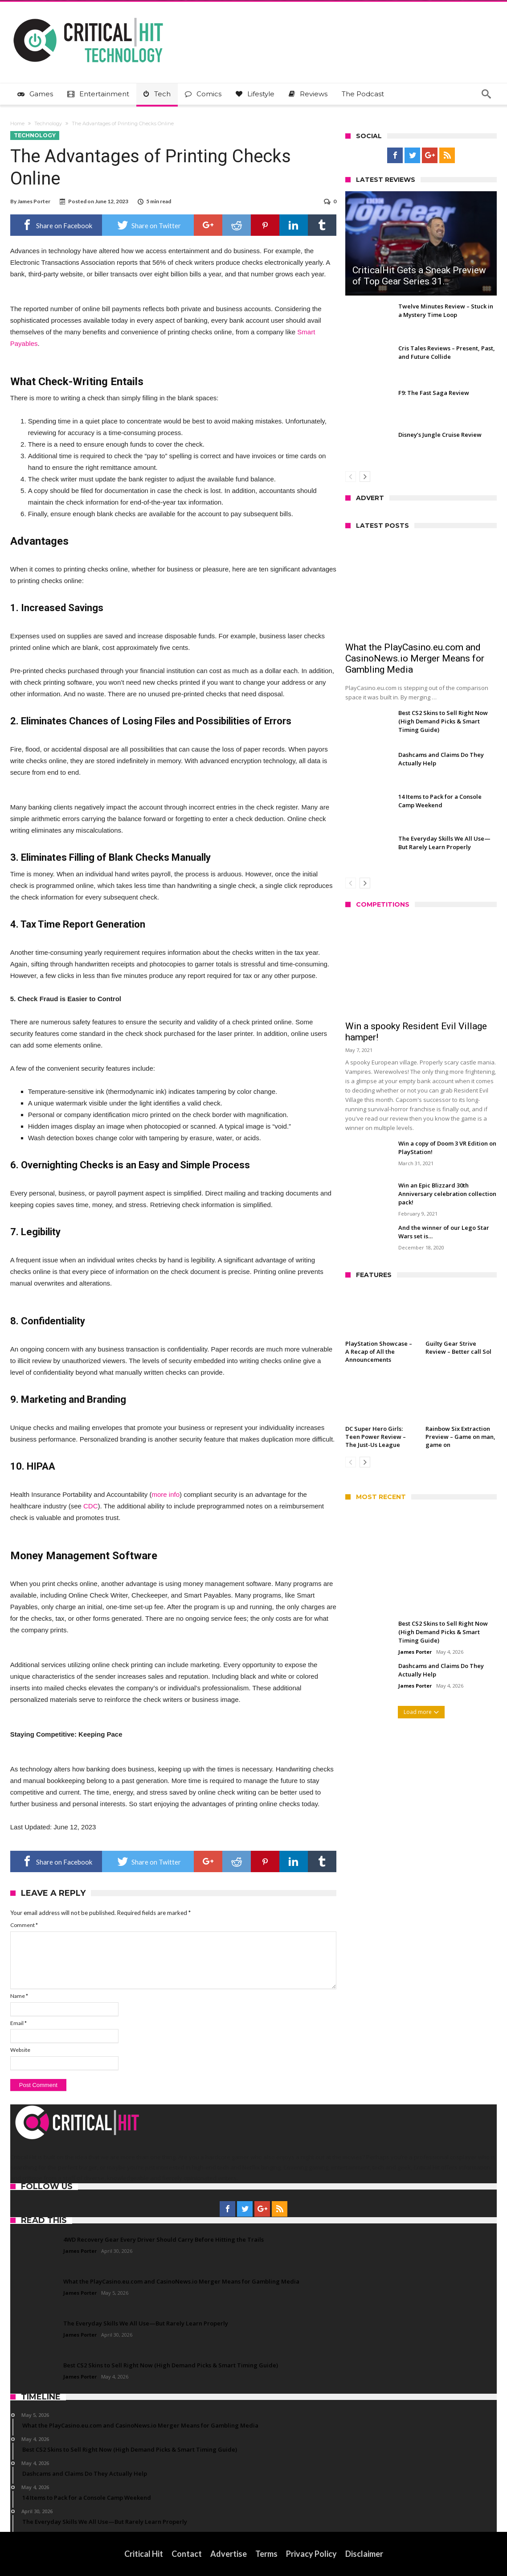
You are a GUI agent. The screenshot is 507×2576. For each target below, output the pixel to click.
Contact (187, 2554)
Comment (24, 1925)
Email (18, 2023)
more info (165, 1494)
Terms (266, 2554)
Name (19, 1996)
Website (20, 2049)
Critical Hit (143, 2554)
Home (17, 123)
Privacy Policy (311, 2554)
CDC (90, 1506)
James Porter (33, 201)
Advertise (228, 2554)
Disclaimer (364, 2554)
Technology (48, 123)
